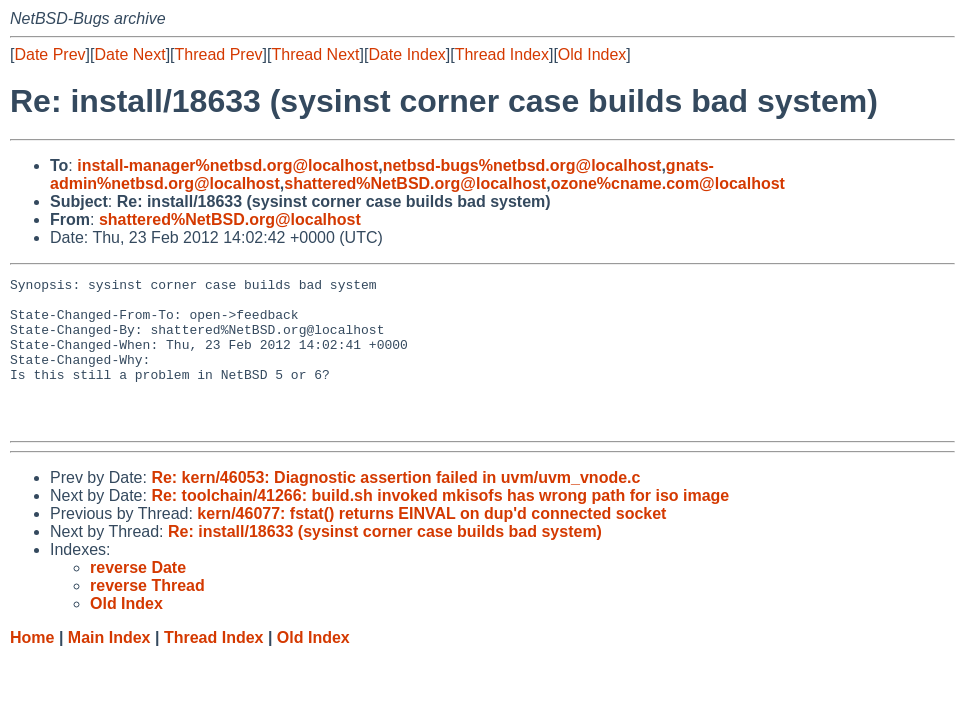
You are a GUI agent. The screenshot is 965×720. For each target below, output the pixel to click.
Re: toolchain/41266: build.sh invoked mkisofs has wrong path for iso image (440, 525)
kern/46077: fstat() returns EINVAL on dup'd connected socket (431, 543)
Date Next (129, 54)
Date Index (406, 54)
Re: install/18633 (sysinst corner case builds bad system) (385, 561)
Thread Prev (219, 54)
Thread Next (315, 54)
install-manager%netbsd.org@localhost (227, 165)
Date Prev (49, 54)
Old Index (592, 54)
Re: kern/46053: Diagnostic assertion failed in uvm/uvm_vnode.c (395, 507)
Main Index (109, 667)
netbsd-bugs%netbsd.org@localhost (522, 165)
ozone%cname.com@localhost (668, 183)
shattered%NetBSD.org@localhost (415, 183)
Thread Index (502, 54)
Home (32, 667)
